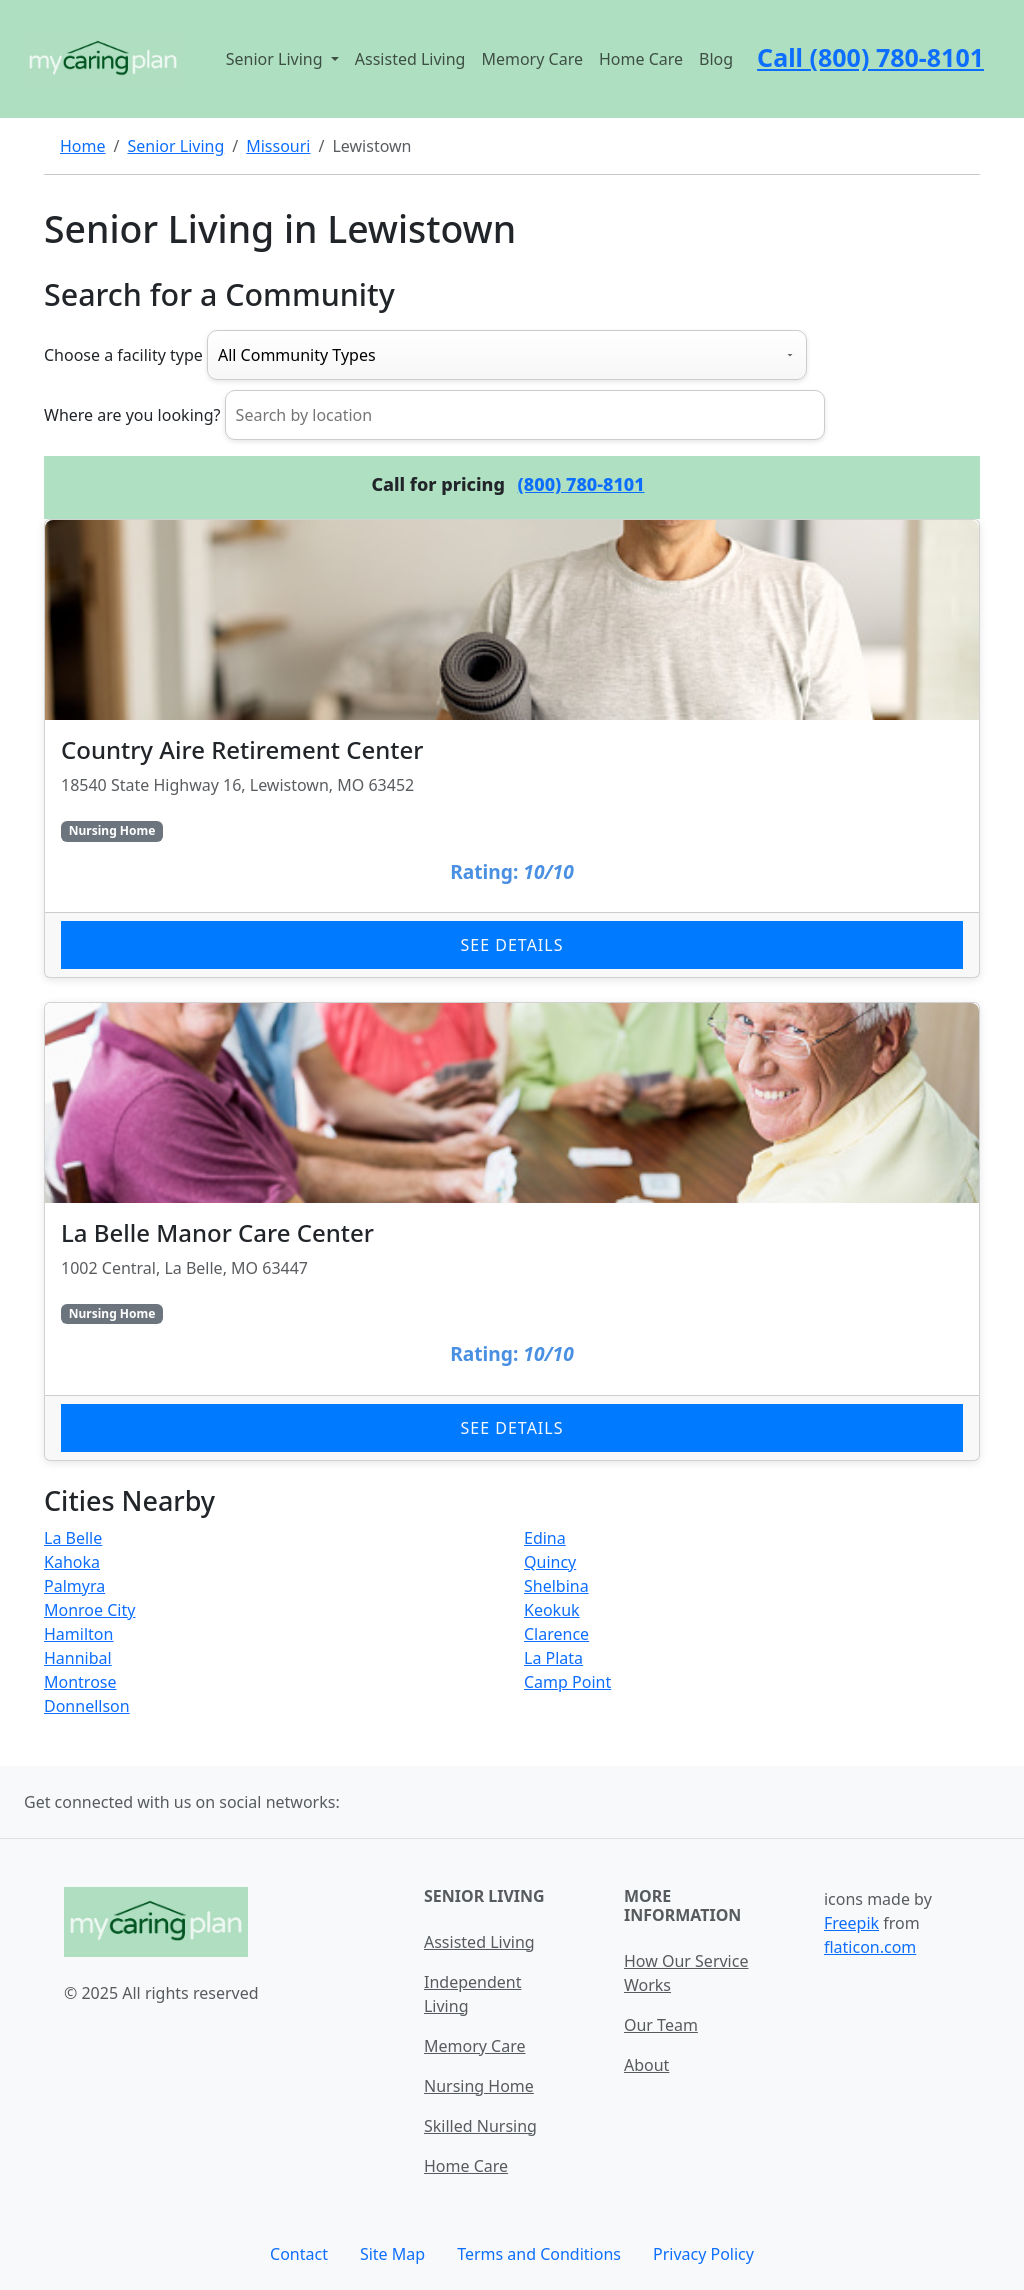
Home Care (641, 59)
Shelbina (556, 1586)
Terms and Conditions (539, 2254)
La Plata (553, 1658)
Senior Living (175, 146)
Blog (716, 59)
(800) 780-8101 (581, 484)
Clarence (556, 1634)
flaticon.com (870, 1947)
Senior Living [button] (276, 59)
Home (83, 146)
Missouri (278, 146)
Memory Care (532, 59)
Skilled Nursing (480, 2126)
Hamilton (78, 1634)
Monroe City (89, 1610)
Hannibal (78, 1658)
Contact (299, 2254)
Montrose (80, 1682)
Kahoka (72, 1562)
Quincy (550, 1562)
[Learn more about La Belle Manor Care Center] (512, 1231)
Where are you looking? (132, 415)
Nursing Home (479, 2086)
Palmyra (74, 1586)
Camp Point (567, 1682)
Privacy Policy (703, 2254)
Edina (545, 1538)
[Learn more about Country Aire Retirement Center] (512, 748)
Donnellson (87, 1706)
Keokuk (552, 1610)
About (646, 2065)
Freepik (851, 1923)
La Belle (73, 1538)
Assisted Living (410, 59)
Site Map (392, 2254)
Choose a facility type (123, 355)
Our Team (661, 2025)
